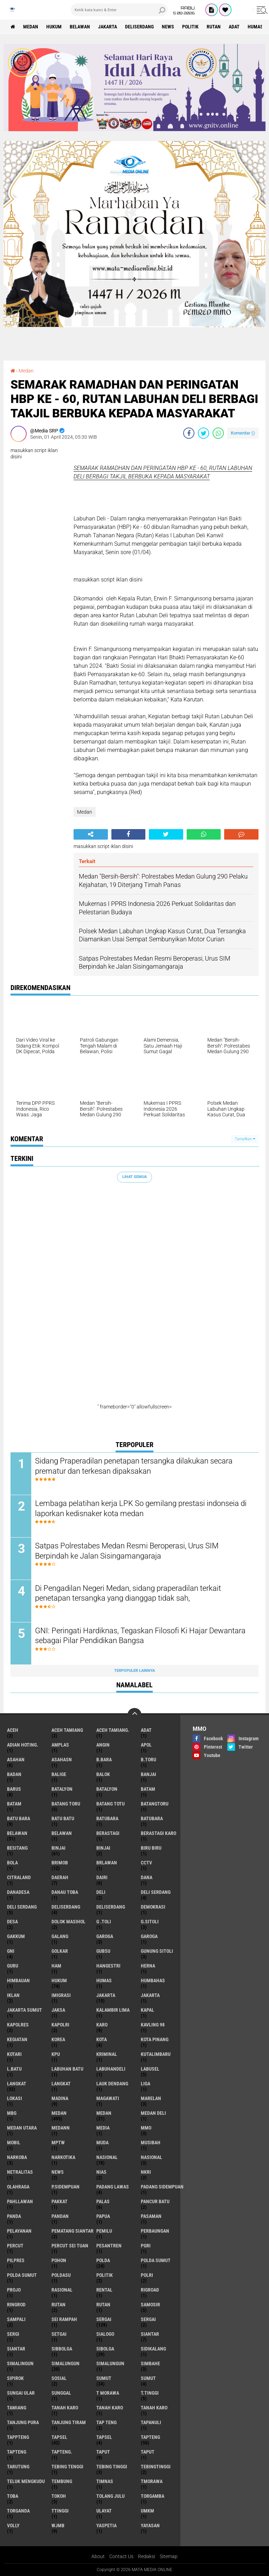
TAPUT (147, 2452)
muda (102, 2142)
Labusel (150, 2069)
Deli (100, 1892)
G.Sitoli (150, 1921)
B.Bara (104, 1759)
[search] (119, 10)
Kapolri (60, 2024)
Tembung (61, 2481)
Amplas (60, 1745)
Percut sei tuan (69, 2245)
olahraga (18, 2187)
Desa (12, 1921)
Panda (14, 2216)
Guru (12, 1966)
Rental (104, 2290)
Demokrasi (153, 1907)
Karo (102, 2024)
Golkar (59, 1951)
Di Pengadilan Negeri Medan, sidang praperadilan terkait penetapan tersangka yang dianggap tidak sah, (128, 1593)
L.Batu (14, 2069)
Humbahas (153, 1980)
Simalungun (65, 2363)
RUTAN (103, 2304)
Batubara (107, 1818)
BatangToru (154, 1804)
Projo (14, 2290)
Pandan (60, 2216)
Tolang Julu (110, 2496)
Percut (15, 2245)
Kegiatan (17, 2039)
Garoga (104, 1936)
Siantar (150, 2334)
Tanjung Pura (23, 2422)
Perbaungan (155, 2231)
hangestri (108, 1966)
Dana (146, 1877)
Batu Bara (18, 1818)
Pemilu (104, 2231)
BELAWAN (61, 1833)
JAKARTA (150, 1995)
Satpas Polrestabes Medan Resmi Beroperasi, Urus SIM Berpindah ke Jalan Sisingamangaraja (127, 1550)
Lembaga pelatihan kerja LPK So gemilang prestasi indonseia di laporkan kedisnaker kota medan (141, 1508)
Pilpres (16, 2260)
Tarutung (18, 2466)
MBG (11, 2113)
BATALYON (106, 1789)
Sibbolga (61, 2349)
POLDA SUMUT (22, 2275)
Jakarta (107, 26)
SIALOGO (105, 2334)
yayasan (150, 2525)
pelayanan (19, 2231)
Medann (60, 2128)
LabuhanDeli (110, 2069)
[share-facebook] (188, 433)
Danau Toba (64, 1892)
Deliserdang (139, 26)
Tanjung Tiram (68, 2422)
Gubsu (103, 1951)
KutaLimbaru (156, 2054)
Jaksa (58, 2010)
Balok (103, 1774)
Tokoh (58, 2496)
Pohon (58, 2260)
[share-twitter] (203, 433)
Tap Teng (106, 2422)
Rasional (62, 2290)
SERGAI (148, 2319)
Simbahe (150, 2363)
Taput (103, 2452)
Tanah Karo (109, 2407)
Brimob (59, 1862)
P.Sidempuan (65, 2187)
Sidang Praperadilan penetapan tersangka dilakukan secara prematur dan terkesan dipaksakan (134, 1466)
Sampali (16, 2319)
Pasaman (151, 2216)
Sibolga (105, 2349)
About (98, 2556)
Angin (103, 1745)
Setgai (59, 2334)
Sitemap (169, 2556)
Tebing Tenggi (67, 2466)
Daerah (59, 1877)
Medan (30, 26)
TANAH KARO (154, 2407)
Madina (59, 2098)
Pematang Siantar (72, 2231)
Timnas (104, 2481)
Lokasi (14, 2098)
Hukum (54, 26)
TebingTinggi (156, 2466)
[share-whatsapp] (218, 433)
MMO (146, 2128)
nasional (107, 2157)
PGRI (146, 2245)
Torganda (18, 2511)
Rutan (214, 26)
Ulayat (104, 2511)
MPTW (58, 2142)
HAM (56, 1966)
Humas (255, 26)
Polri (147, 2275)
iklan (13, 1995)
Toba (12, 2496)
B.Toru (148, 1759)
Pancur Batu (155, 2201)
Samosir (150, 2304)
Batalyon (62, 1789)
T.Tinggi (150, 2393)
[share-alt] (91, 834)
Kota (101, 2039)
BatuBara (152, 1818)
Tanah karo (64, 2407)
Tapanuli (151, 2422)
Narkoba (17, 2157)
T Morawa (107, 2393)
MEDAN (103, 2113)
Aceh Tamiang (67, 1730)
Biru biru (151, 1848)
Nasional (151, 2157)
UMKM (147, 2511)
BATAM (14, 1804)
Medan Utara (22, 2128)
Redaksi (146, 2556)
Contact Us (121, 2556)
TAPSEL (104, 2437)
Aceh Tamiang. (112, 1730)
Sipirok (15, 2378)
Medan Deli (153, 2113)
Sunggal (61, 2393)
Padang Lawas (112, 2187)
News (168, 26)
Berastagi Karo (158, 1833)
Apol (146, 1745)
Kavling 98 (153, 2024)
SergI (13, 2334)
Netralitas (20, 2172)
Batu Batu (62, 1818)
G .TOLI (103, 1921)
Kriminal (106, 2054)
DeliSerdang (110, 1907)
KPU (55, 2054)
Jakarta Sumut (24, 2010)
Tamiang (16, 2407)
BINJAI (103, 1848)
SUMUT (148, 2378)
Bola (12, 1862)
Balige (58, 1774)
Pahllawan (20, 2201)
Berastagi (107, 1833)
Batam (148, 1789)
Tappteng (18, 2437)
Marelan (151, 2098)
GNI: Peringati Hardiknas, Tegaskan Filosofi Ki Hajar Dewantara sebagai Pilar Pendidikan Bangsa (140, 1635)
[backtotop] (134, 1715)
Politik (190, 26)
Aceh (12, 1730)
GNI (10, 1951)
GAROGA (149, 1936)
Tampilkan (245, 1139)
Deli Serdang (22, 1907)
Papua (103, 2216)
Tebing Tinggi (111, 2466)
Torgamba (152, 2496)
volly (13, 2525)
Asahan (16, 1759)
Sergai (103, 2319)
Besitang (17, 1848)
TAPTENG (16, 2452)
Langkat (16, 2083)
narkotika (63, 2157)
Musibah (150, 2142)
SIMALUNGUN (110, 2363)
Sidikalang (153, 2349)
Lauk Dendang (112, 2083)
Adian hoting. (22, 1745)
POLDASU (61, 2275)
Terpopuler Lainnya (134, 1670)
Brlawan (106, 1862)
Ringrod (16, 2304)
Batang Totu (110, 1804)
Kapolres (18, 2024)
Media (103, 2128)
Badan (14, 1774)
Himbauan (18, 1980)
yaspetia (106, 2525)
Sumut (103, 2378)
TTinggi (60, 2511)
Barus (14, 1789)
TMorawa (152, 2481)
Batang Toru (65, 1804)
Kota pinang (154, 2039)
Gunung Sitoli (157, 1951)
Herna (148, 1966)
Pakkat (59, 2201)
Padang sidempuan (162, 2187)
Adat (234, 26)
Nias (101, 2172)
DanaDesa (18, 1892)
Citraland (19, 1877)
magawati (107, 2098)
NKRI (146, 2172)
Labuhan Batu (67, 2069)
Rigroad (150, 2290)
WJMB (57, 2525)
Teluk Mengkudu (26, 2481)
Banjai (148, 1774)
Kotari (14, 2054)
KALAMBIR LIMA (113, 2010)
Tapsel (59, 2437)
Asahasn (61, 1759)
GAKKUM (16, 1936)
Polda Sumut (156, 2260)
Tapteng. (61, 2452)
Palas (103, 2201)
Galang (59, 1936)
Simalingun (20, 2363)
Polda (103, 2260)
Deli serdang (156, 1892)
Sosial (59, 2378)
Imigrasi (61, 1995)
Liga (145, 2083)
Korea (58, 2039)
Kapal (147, 2010)
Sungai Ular (21, 2393)
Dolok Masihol (68, 1921)
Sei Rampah (64, 2319)
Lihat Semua (134, 1177)
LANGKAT (61, 2083)
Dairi (102, 1877)
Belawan (80, 26)
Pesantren (109, 2245)
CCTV (146, 1862)
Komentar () (243, 433)
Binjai (58, 1848)
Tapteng (150, 2437)
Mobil (13, 2142)
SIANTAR (16, 2349)
